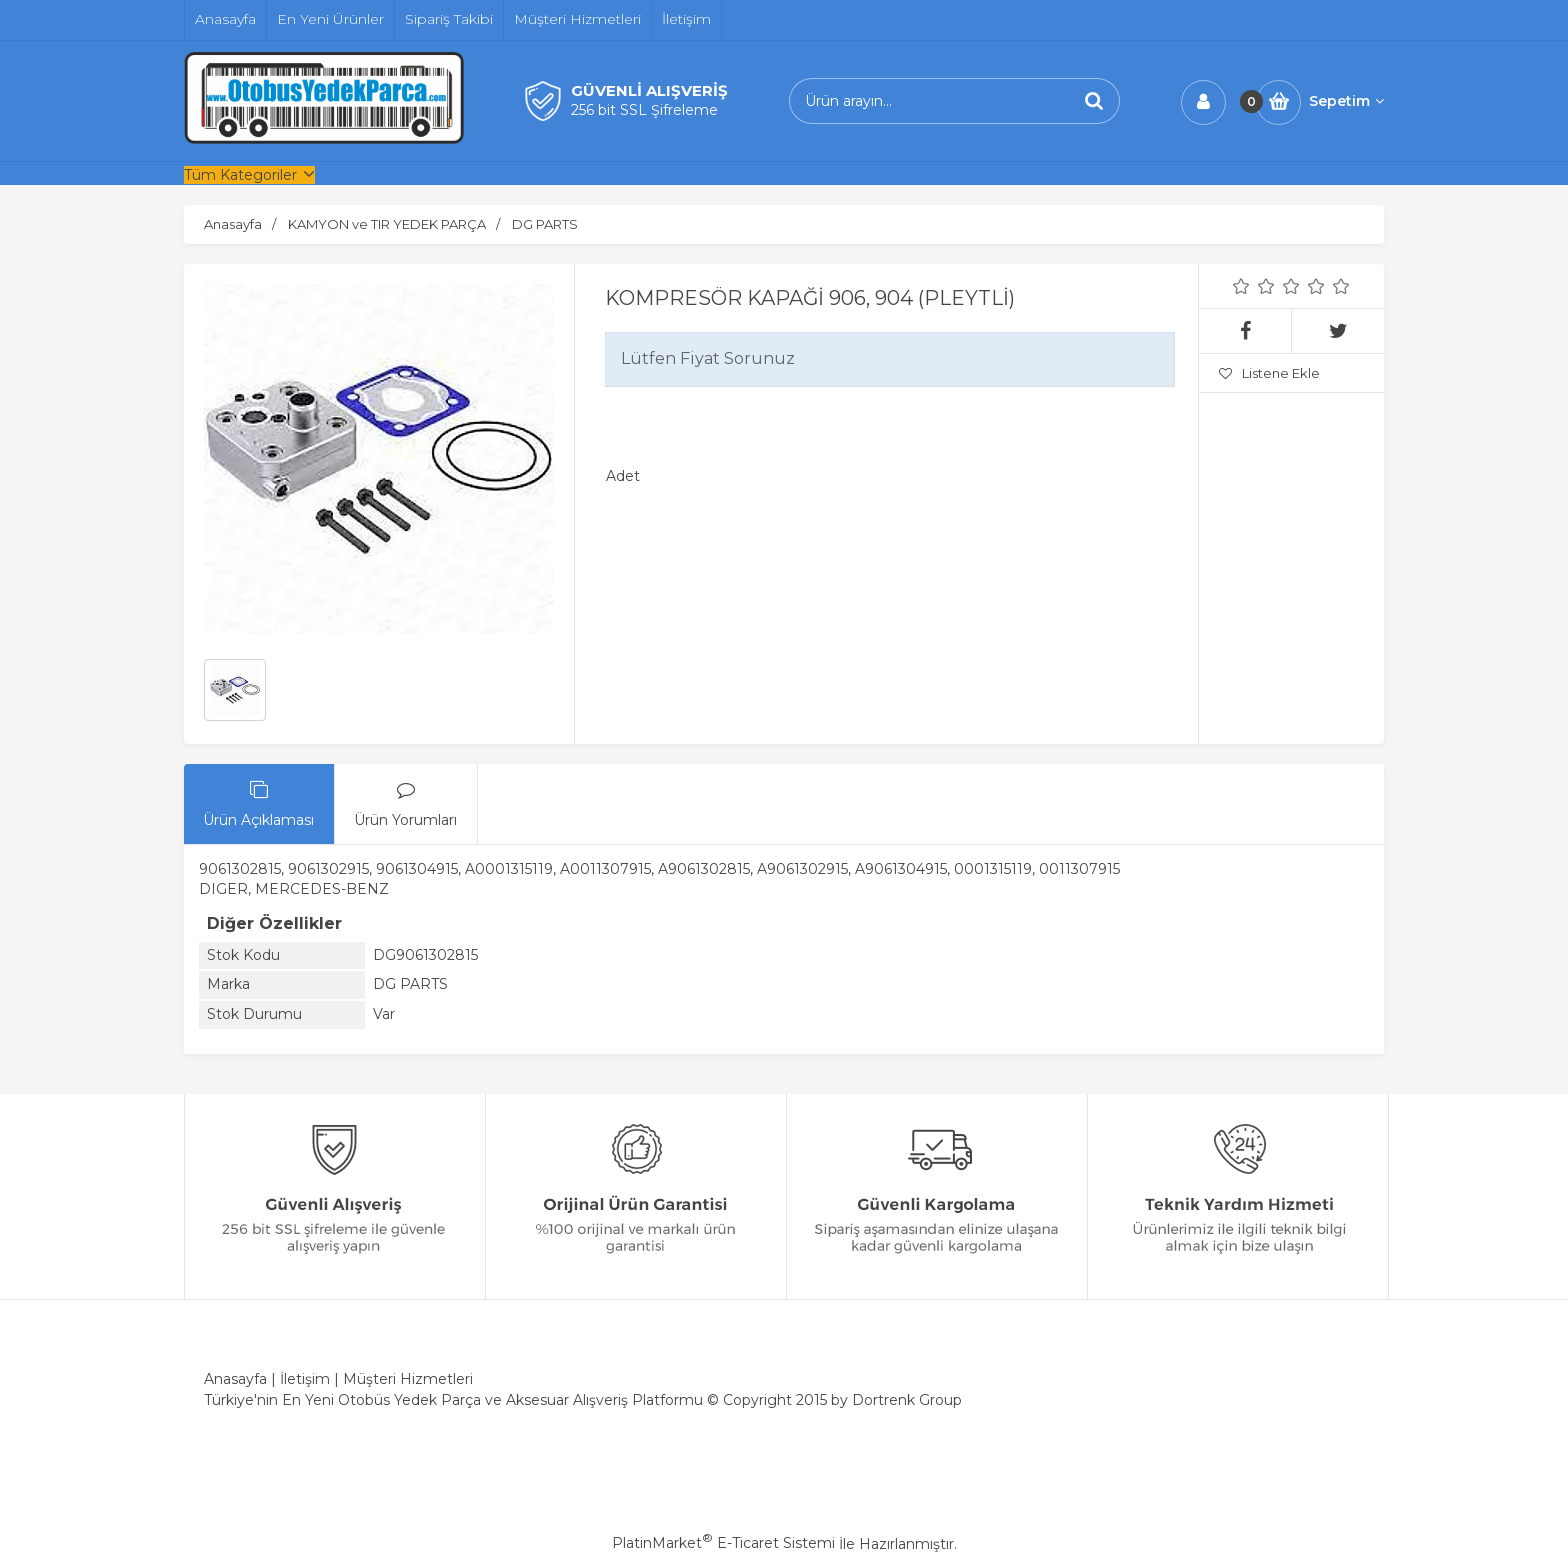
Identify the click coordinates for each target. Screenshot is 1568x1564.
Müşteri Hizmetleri (408, 1379)
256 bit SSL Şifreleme (644, 110)
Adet (623, 476)
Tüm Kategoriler (240, 175)
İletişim (305, 1379)
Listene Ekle (1269, 373)
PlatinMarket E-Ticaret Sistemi (723, 1543)
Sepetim (1346, 101)
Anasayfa (235, 1379)
